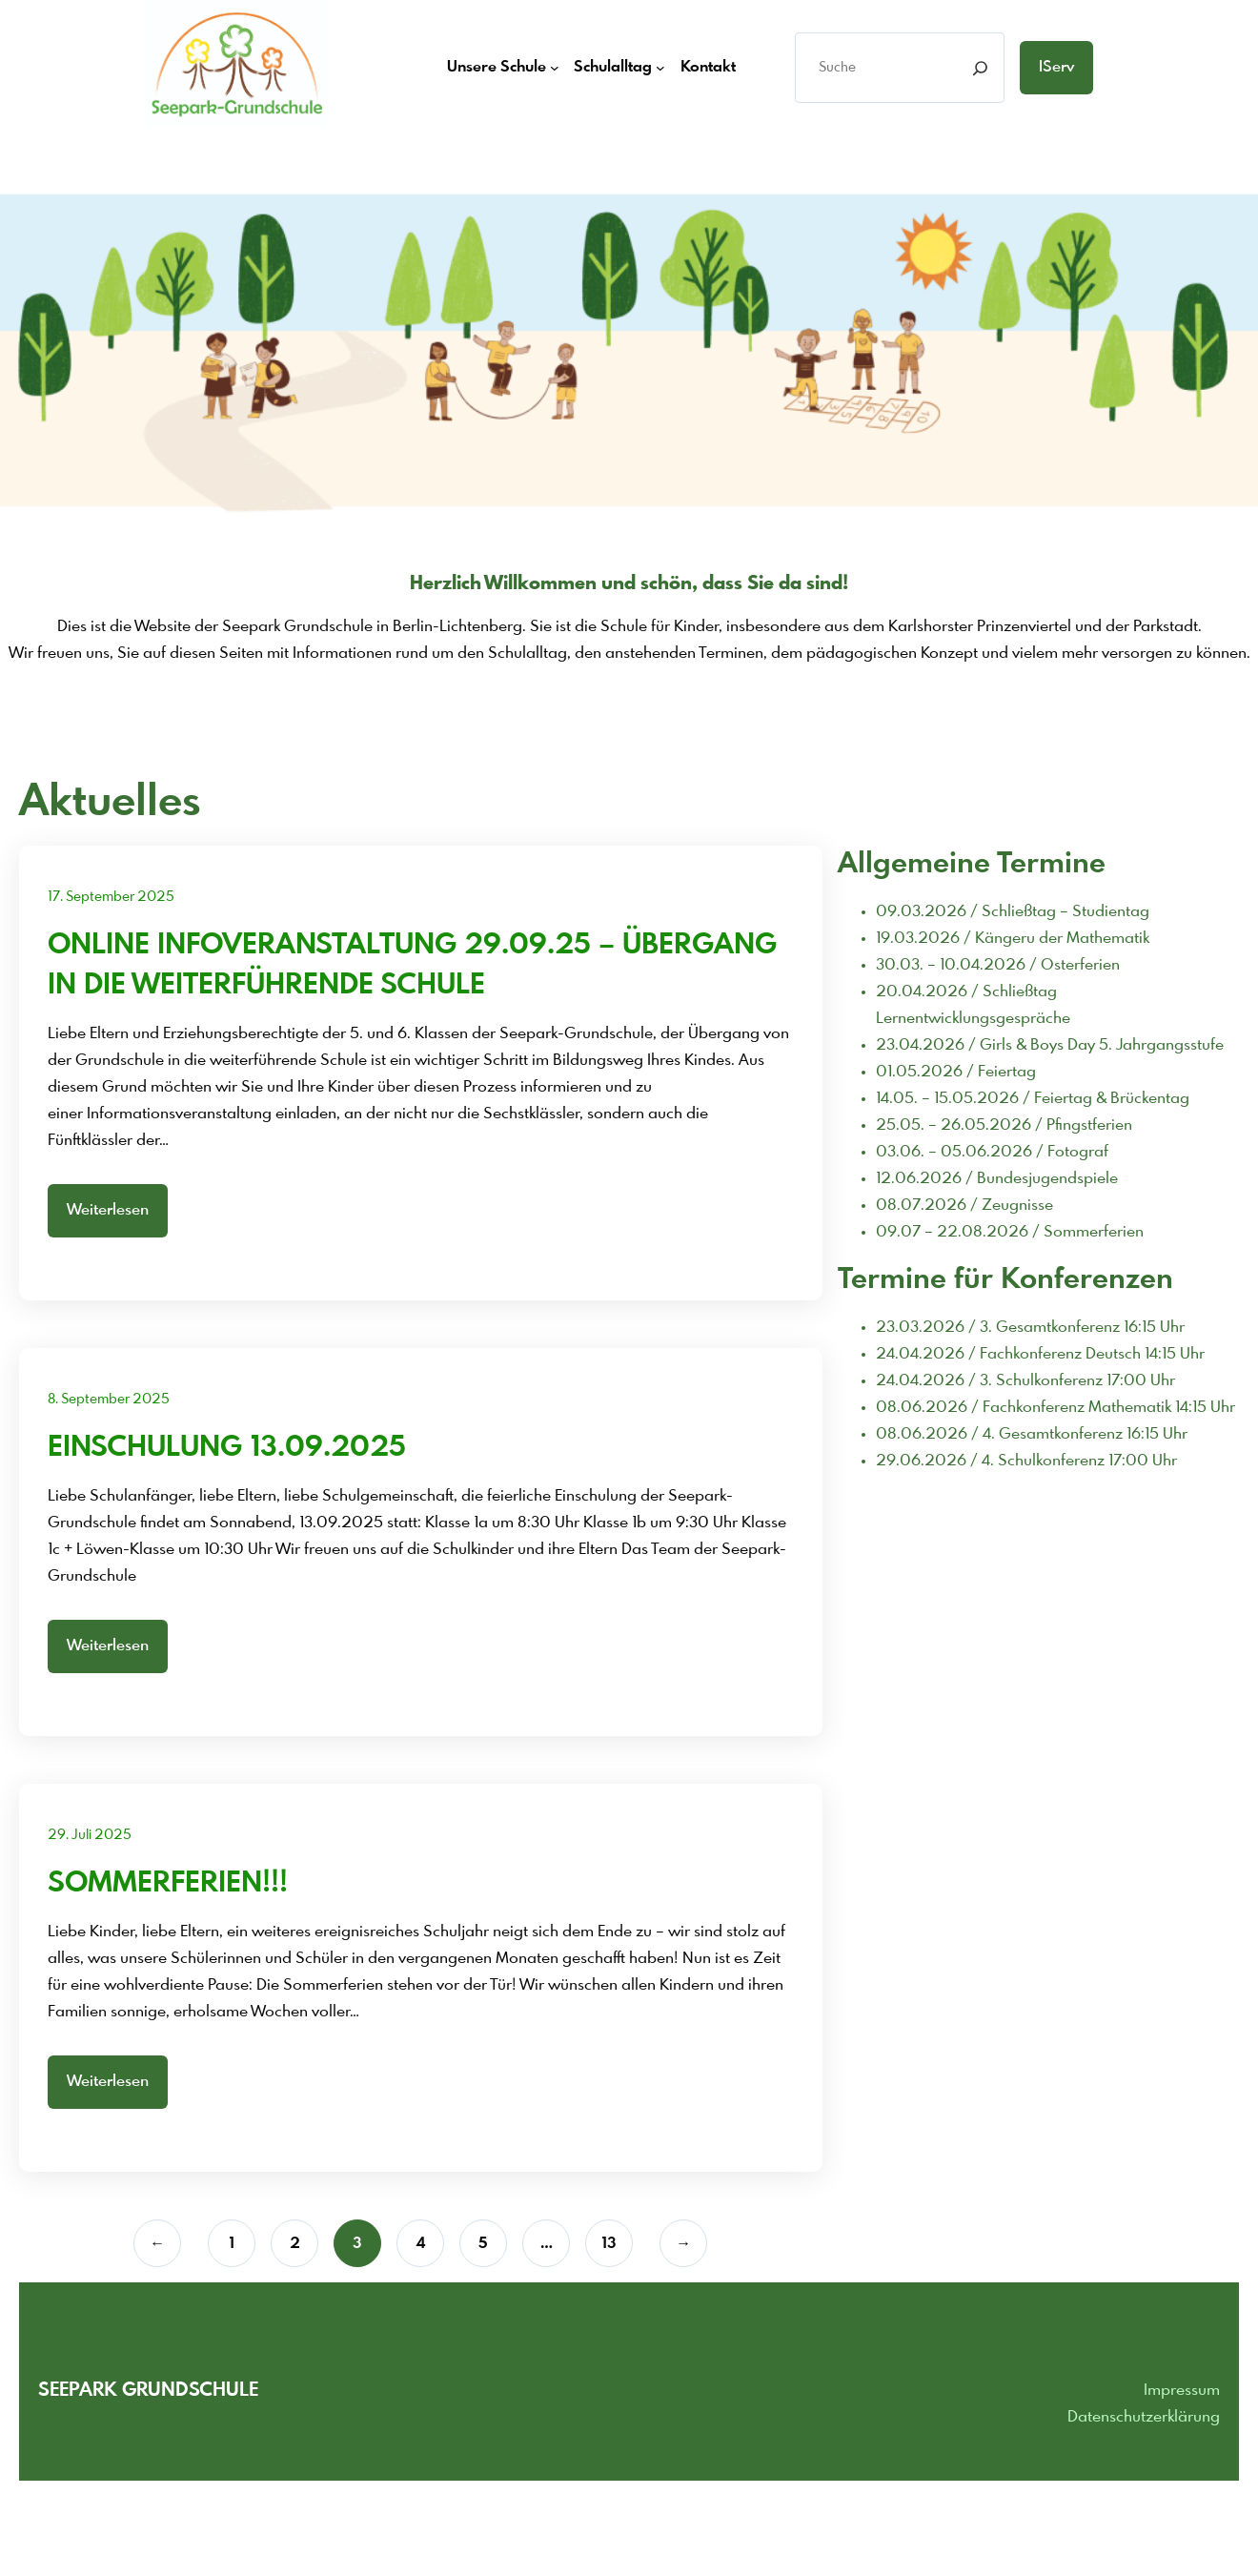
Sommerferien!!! (168, 1884)
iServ (1056, 67)
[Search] (980, 67)
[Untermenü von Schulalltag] (660, 67)
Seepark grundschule (148, 2391)
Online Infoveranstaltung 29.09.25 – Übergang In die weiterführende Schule (412, 965)
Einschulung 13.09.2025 (227, 1448)
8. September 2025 (109, 1399)
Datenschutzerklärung (1143, 2417)
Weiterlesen (108, 1210)
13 (609, 2244)
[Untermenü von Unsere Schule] (554, 67)
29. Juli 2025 (90, 1835)
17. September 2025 (111, 897)
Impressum (1182, 2390)
